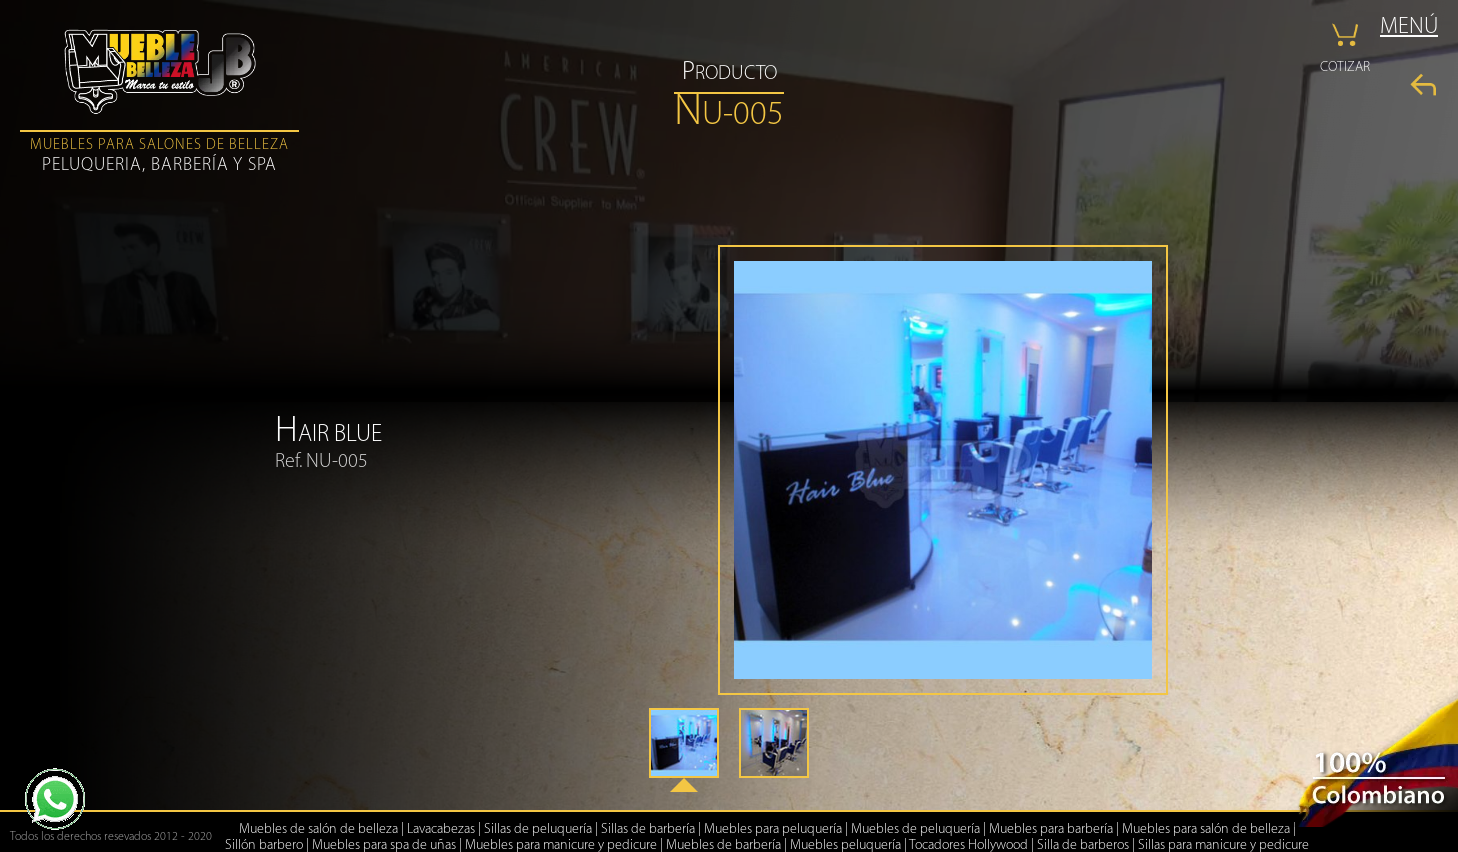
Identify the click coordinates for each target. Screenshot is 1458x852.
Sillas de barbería (648, 829)
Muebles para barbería (1051, 829)
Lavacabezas (441, 829)
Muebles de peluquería (915, 829)
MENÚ (1409, 27)
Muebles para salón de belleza (1206, 829)
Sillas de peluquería (538, 829)
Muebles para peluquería (773, 829)
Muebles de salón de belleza (318, 829)
